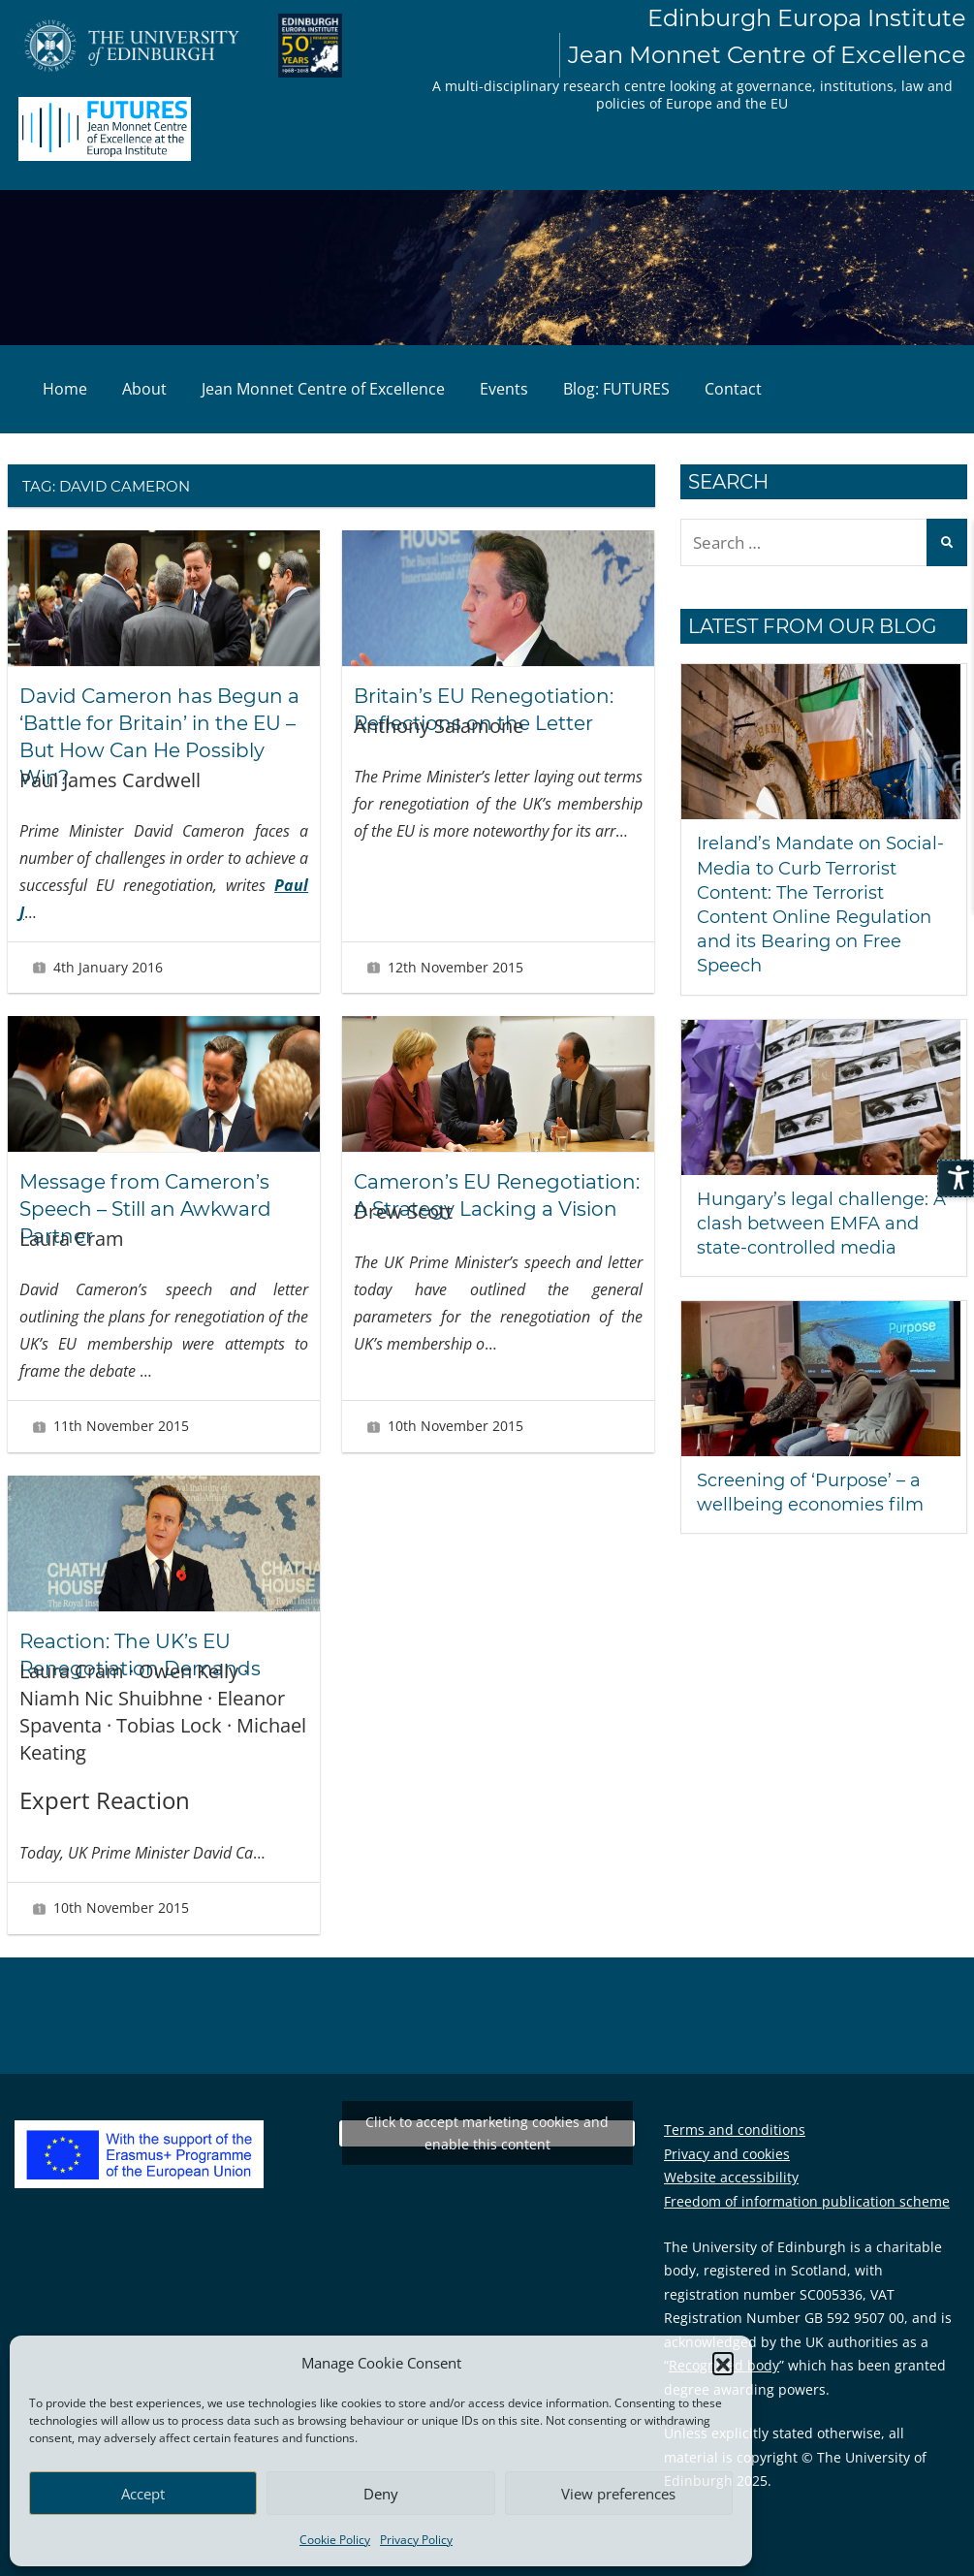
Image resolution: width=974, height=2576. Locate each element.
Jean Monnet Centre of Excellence (323, 388)
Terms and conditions (734, 2129)
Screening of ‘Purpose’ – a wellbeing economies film (810, 1492)
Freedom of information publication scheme (807, 2201)
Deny (380, 2493)
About (144, 388)
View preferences (618, 2493)
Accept (143, 2493)
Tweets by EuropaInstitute (487, 2133)
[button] (723, 2362)
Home (65, 388)
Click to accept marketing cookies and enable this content (487, 2133)
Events (504, 388)
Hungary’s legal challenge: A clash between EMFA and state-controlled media (821, 1223)
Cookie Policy (334, 2539)
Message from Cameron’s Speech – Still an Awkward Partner (145, 1209)
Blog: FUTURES (616, 388)
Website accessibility (731, 2177)
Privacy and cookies (727, 2154)
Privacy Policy (416, 2539)
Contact (733, 388)
